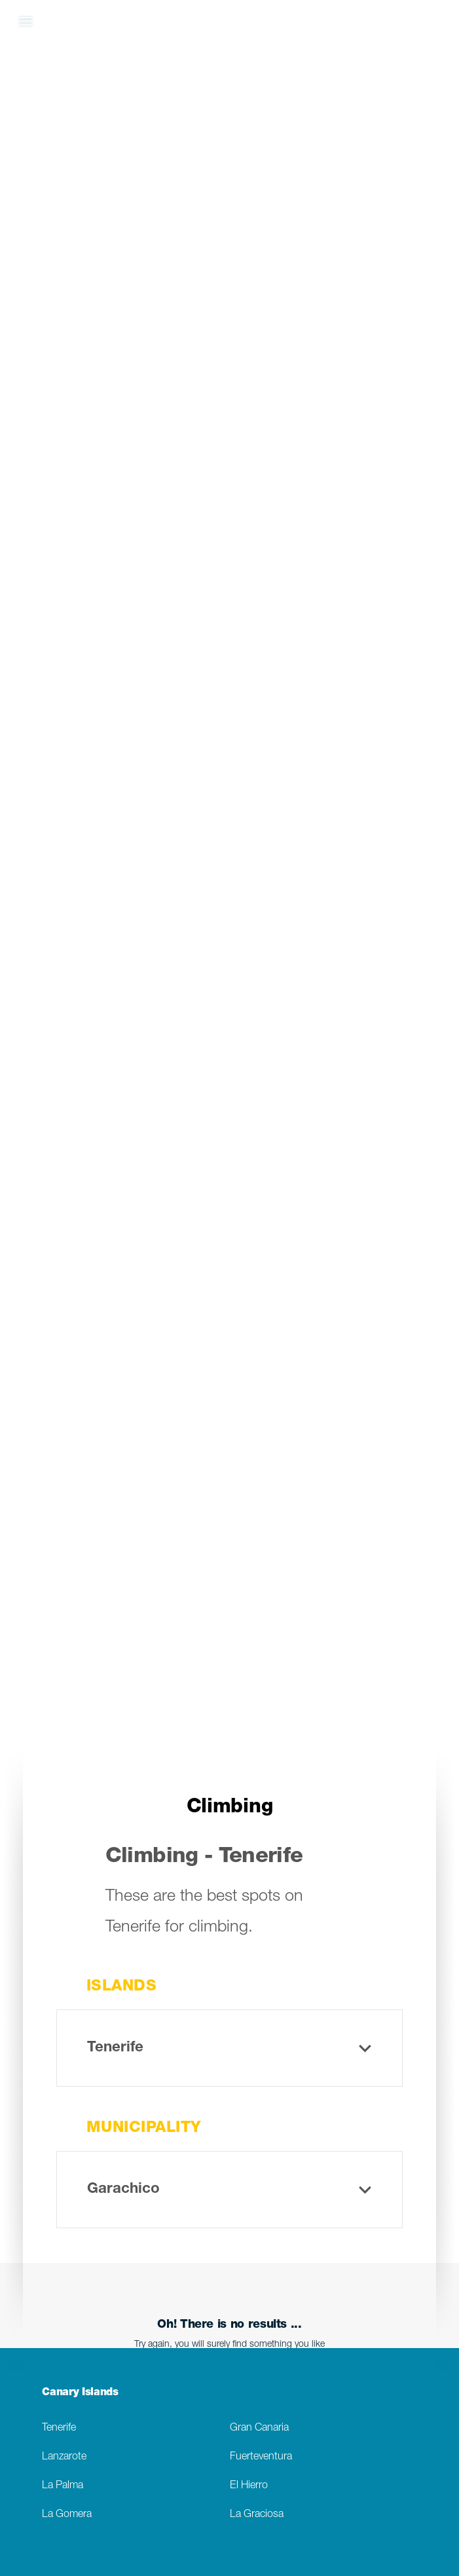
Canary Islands (80, 2393)
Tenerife (59, 2428)
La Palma (62, 2486)
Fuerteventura (261, 2457)
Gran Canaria (259, 2428)
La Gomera (67, 2514)
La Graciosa (257, 2514)
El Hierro (249, 2486)
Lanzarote (64, 2457)
